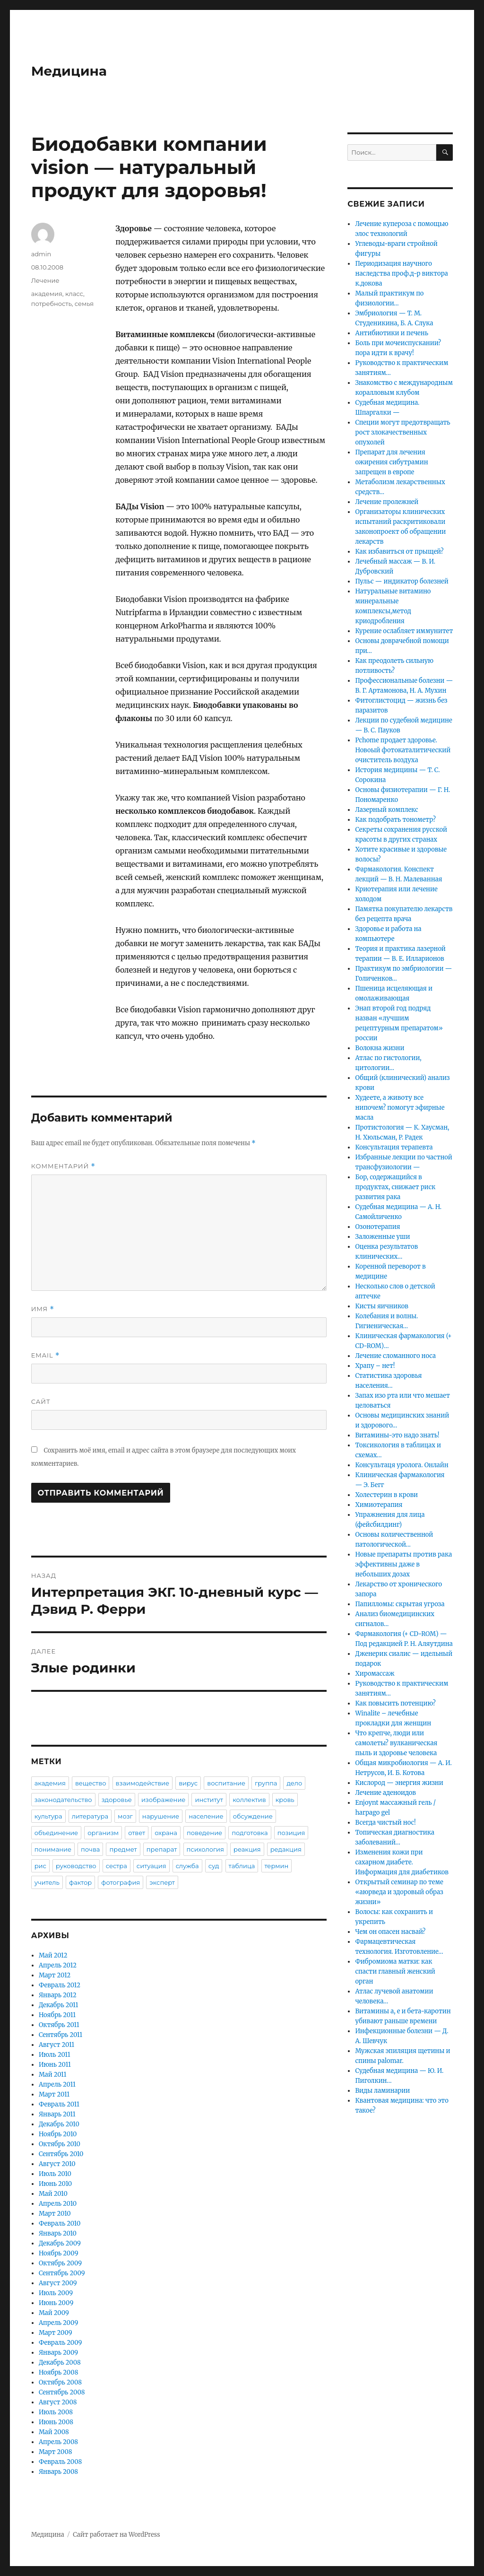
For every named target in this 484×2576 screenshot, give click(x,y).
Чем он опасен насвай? (390, 1932)
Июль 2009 (56, 2293)
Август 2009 (58, 2283)
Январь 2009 (58, 2353)
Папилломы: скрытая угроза (399, 1604)
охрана (166, 1832)
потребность (51, 303)
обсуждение (253, 1816)
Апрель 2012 (58, 1965)
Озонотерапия (377, 1227)
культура (48, 1816)
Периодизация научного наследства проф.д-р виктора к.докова (401, 273)
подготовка (250, 1832)
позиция (291, 1832)
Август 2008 (58, 2402)
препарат (162, 1849)
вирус (188, 1783)
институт (209, 1799)
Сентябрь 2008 (62, 2392)
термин (277, 1866)
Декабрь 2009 (60, 2243)
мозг (125, 1816)
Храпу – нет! (375, 1366)
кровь (285, 1799)
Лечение (45, 280)
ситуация (151, 1866)
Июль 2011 (54, 2055)
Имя (42, 1309)
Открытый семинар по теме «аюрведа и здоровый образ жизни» (399, 1892)
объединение (56, 1832)
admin (41, 254)
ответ (136, 1832)
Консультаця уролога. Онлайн (401, 1465)
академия (46, 293)
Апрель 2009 (58, 2323)
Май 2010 (53, 2194)
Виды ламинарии (382, 2091)
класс (74, 293)
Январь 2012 (58, 1995)
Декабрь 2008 (60, 2362)
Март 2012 (54, 1975)
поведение (204, 1832)
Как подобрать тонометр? (395, 820)
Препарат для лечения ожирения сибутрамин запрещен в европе (391, 462)
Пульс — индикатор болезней (401, 581)
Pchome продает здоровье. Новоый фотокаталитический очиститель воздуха (402, 750)
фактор (80, 1882)
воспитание (226, 1783)
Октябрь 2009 (60, 2263)
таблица (242, 1866)
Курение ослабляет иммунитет (404, 631)
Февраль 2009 (60, 2343)
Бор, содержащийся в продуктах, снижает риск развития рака (395, 1187)
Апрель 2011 (57, 2084)
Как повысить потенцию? (395, 1703)
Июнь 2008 (56, 2422)
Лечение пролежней (386, 502)
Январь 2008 (58, 2472)
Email (45, 1355)
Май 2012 (53, 1955)
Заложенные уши (382, 1237)
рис (40, 1866)
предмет (123, 1849)
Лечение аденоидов (385, 1793)
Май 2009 (54, 2313)
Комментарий (63, 1166)
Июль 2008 (56, 2412)
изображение (163, 1799)
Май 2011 (53, 2075)
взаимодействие (143, 1783)
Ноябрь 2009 (58, 2253)
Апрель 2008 (58, 2442)
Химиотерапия (378, 1505)
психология (205, 1849)
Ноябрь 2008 (58, 2372)
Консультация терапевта (393, 1147)
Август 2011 (56, 2045)
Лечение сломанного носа (395, 1356)
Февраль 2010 (59, 2223)
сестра (116, 1866)
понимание (53, 1849)
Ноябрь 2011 (57, 2015)
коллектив (249, 1799)
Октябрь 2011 (59, 2025)
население (206, 1816)
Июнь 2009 (56, 2303)
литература (90, 1816)
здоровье (117, 1799)
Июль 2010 (55, 2174)
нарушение (160, 1816)
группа (266, 1783)
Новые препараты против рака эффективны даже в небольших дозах (403, 1564)
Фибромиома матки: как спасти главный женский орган (395, 1971)
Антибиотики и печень (391, 333)
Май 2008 (54, 2432)
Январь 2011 (57, 2114)
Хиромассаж (374, 1674)
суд (213, 1866)
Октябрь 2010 (59, 2144)
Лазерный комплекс (386, 810)
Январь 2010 (58, 2233)
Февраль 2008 (60, 2462)
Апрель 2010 (58, 2204)
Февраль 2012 (59, 1985)
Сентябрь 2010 (61, 2154)
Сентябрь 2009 (62, 2273)
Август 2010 (57, 2164)
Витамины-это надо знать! (397, 1435)
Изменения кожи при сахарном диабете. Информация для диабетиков (402, 1862)
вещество (90, 1783)
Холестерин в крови (386, 1495)
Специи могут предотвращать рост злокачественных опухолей (402, 432)
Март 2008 (55, 2452)
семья (84, 303)
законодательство (63, 1799)
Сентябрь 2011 (60, 2035)
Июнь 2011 (55, 2065)
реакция (247, 1849)
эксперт (162, 1882)
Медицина (69, 71)
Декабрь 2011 (58, 2005)
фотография (120, 1882)
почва (90, 1849)
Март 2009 (55, 2333)
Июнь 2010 (55, 2184)
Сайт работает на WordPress (116, 2535)
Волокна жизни (379, 1048)
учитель (47, 1882)
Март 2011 (54, 2094)
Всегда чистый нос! (385, 1823)
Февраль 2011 (59, 2104)
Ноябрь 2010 (58, 2134)
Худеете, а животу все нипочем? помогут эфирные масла (399, 1108)
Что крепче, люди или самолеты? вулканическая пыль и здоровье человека (396, 1743)
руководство (76, 1866)
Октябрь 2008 (60, 2382)
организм (103, 1832)
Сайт (41, 1401)
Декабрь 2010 (59, 2124)
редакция (286, 1849)
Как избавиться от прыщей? (399, 552)
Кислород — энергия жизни (399, 1783)
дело (294, 1783)
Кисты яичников (381, 1306)
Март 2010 (55, 2214)
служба (187, 1866)
